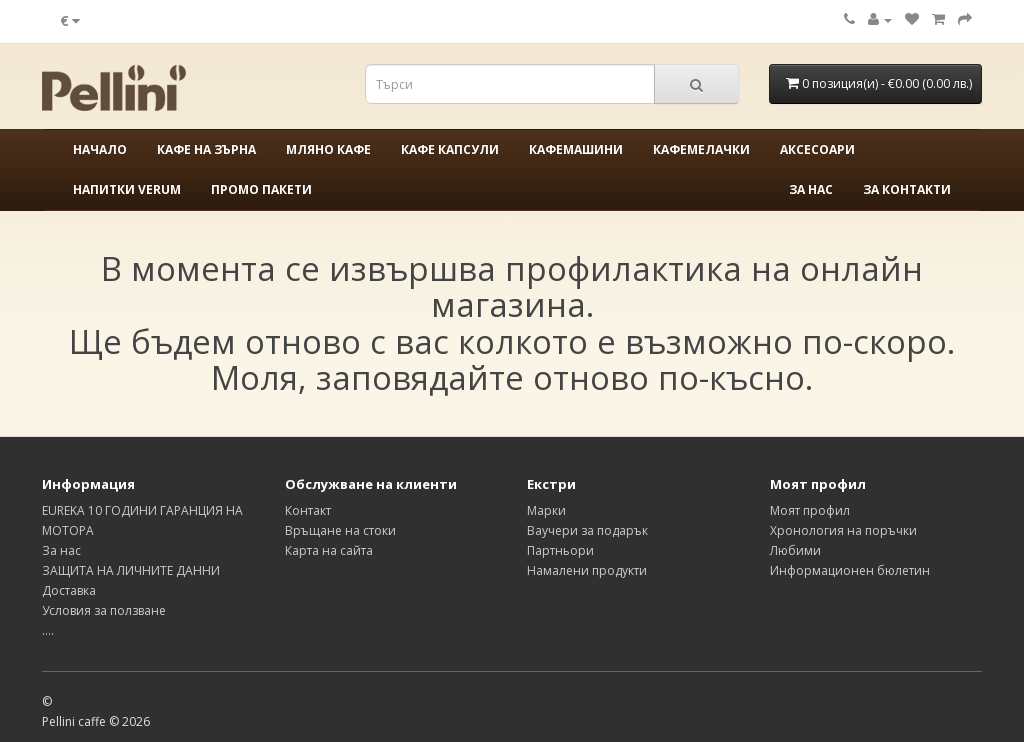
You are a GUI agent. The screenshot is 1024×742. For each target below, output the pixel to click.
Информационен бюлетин (850, 570)
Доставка (69, 590)
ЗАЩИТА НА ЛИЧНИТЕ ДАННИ (131, 570)
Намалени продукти (587, 570)
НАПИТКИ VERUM (127, 189)
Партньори (560, 550)
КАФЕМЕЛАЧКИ (701, 149)
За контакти (907, 189)
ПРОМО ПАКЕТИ (261, 189)
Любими (795, 550)
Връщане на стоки (340, 530)
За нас (811, 189)
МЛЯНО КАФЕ (328, 149)
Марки (546, 510)
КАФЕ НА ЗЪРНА (206, 149)
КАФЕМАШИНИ (576, 149)
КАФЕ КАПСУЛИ (450, 149)
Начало (100, 149)
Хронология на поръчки (843, 530)
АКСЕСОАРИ (817, 149)
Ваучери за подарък (587, 530)
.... (48, 630)
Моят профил (810, 510)
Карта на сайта (329, 550)
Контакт (308, 510)
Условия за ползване (104, 610)
